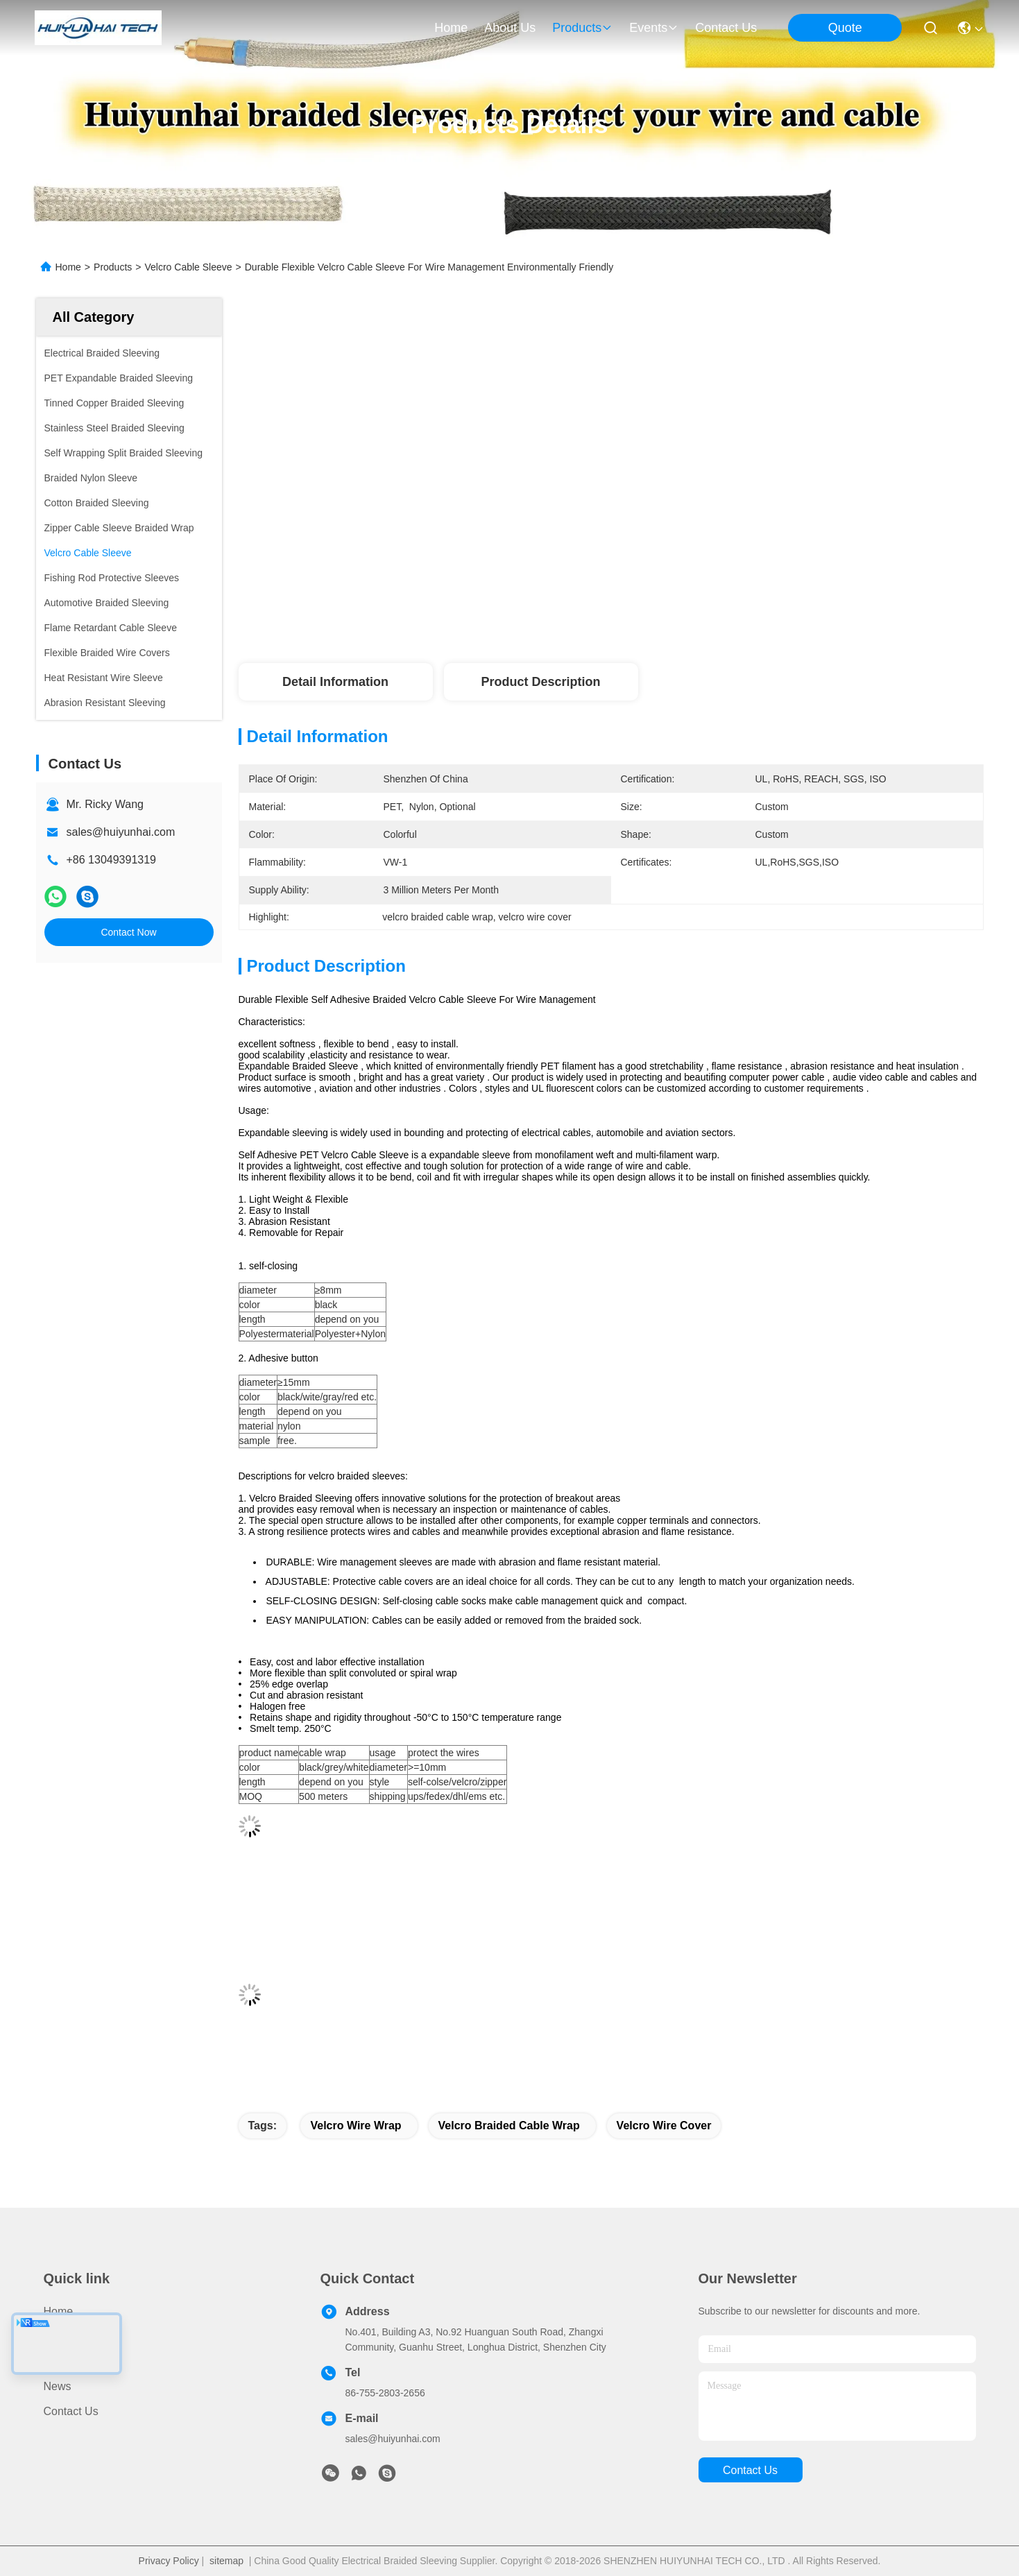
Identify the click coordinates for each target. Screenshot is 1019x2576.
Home (451, 28)
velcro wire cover (664, 2125)
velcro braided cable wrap (509, 2125)
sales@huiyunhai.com (121, 832)
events (653, 28)
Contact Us (71, 2411)
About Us (66, 2361)
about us (510, 28)
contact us (726, 28)
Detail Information (335, 682)
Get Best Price (727, 603)
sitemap (226, 2560)
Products (113, 267)
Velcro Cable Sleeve (188, 267)
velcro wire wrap (355, 2125)
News (57, 2386)
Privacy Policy (169, 2560)
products (582, 28)
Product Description (540, 682)
